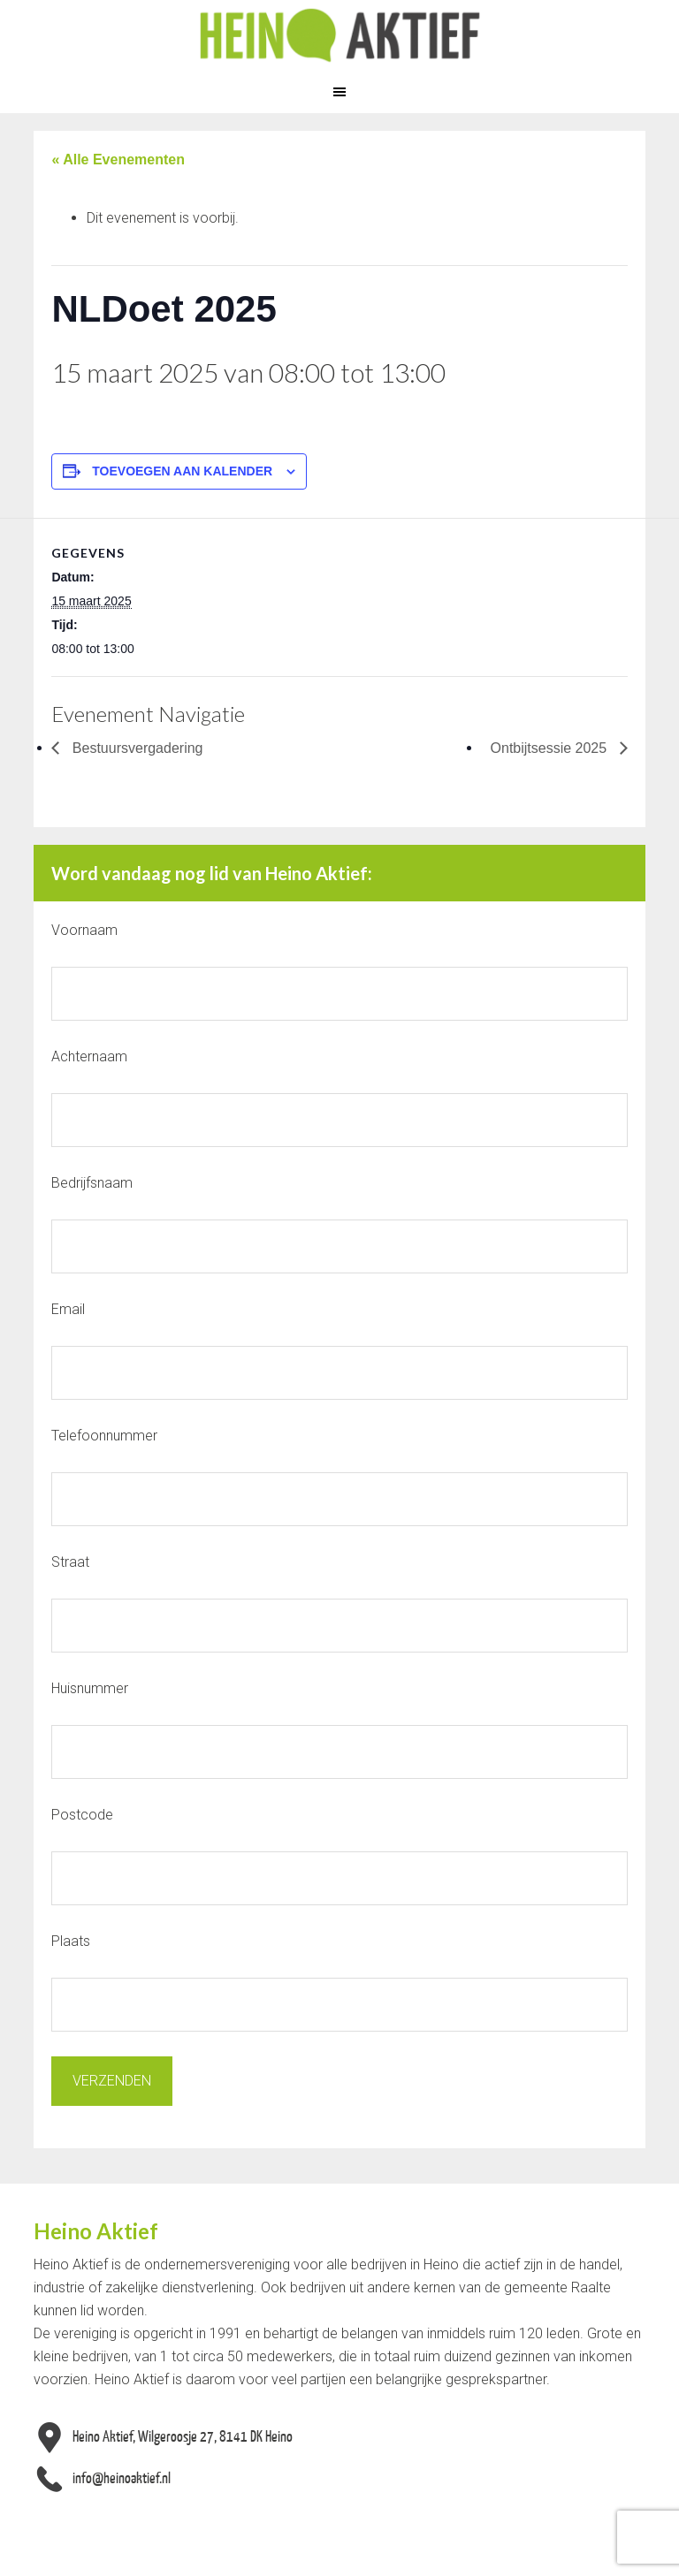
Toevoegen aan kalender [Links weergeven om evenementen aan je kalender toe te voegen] (182, 471)
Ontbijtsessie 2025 (551, 748)
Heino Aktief (339, 35)
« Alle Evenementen (118, 159)
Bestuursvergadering (135, 748)
